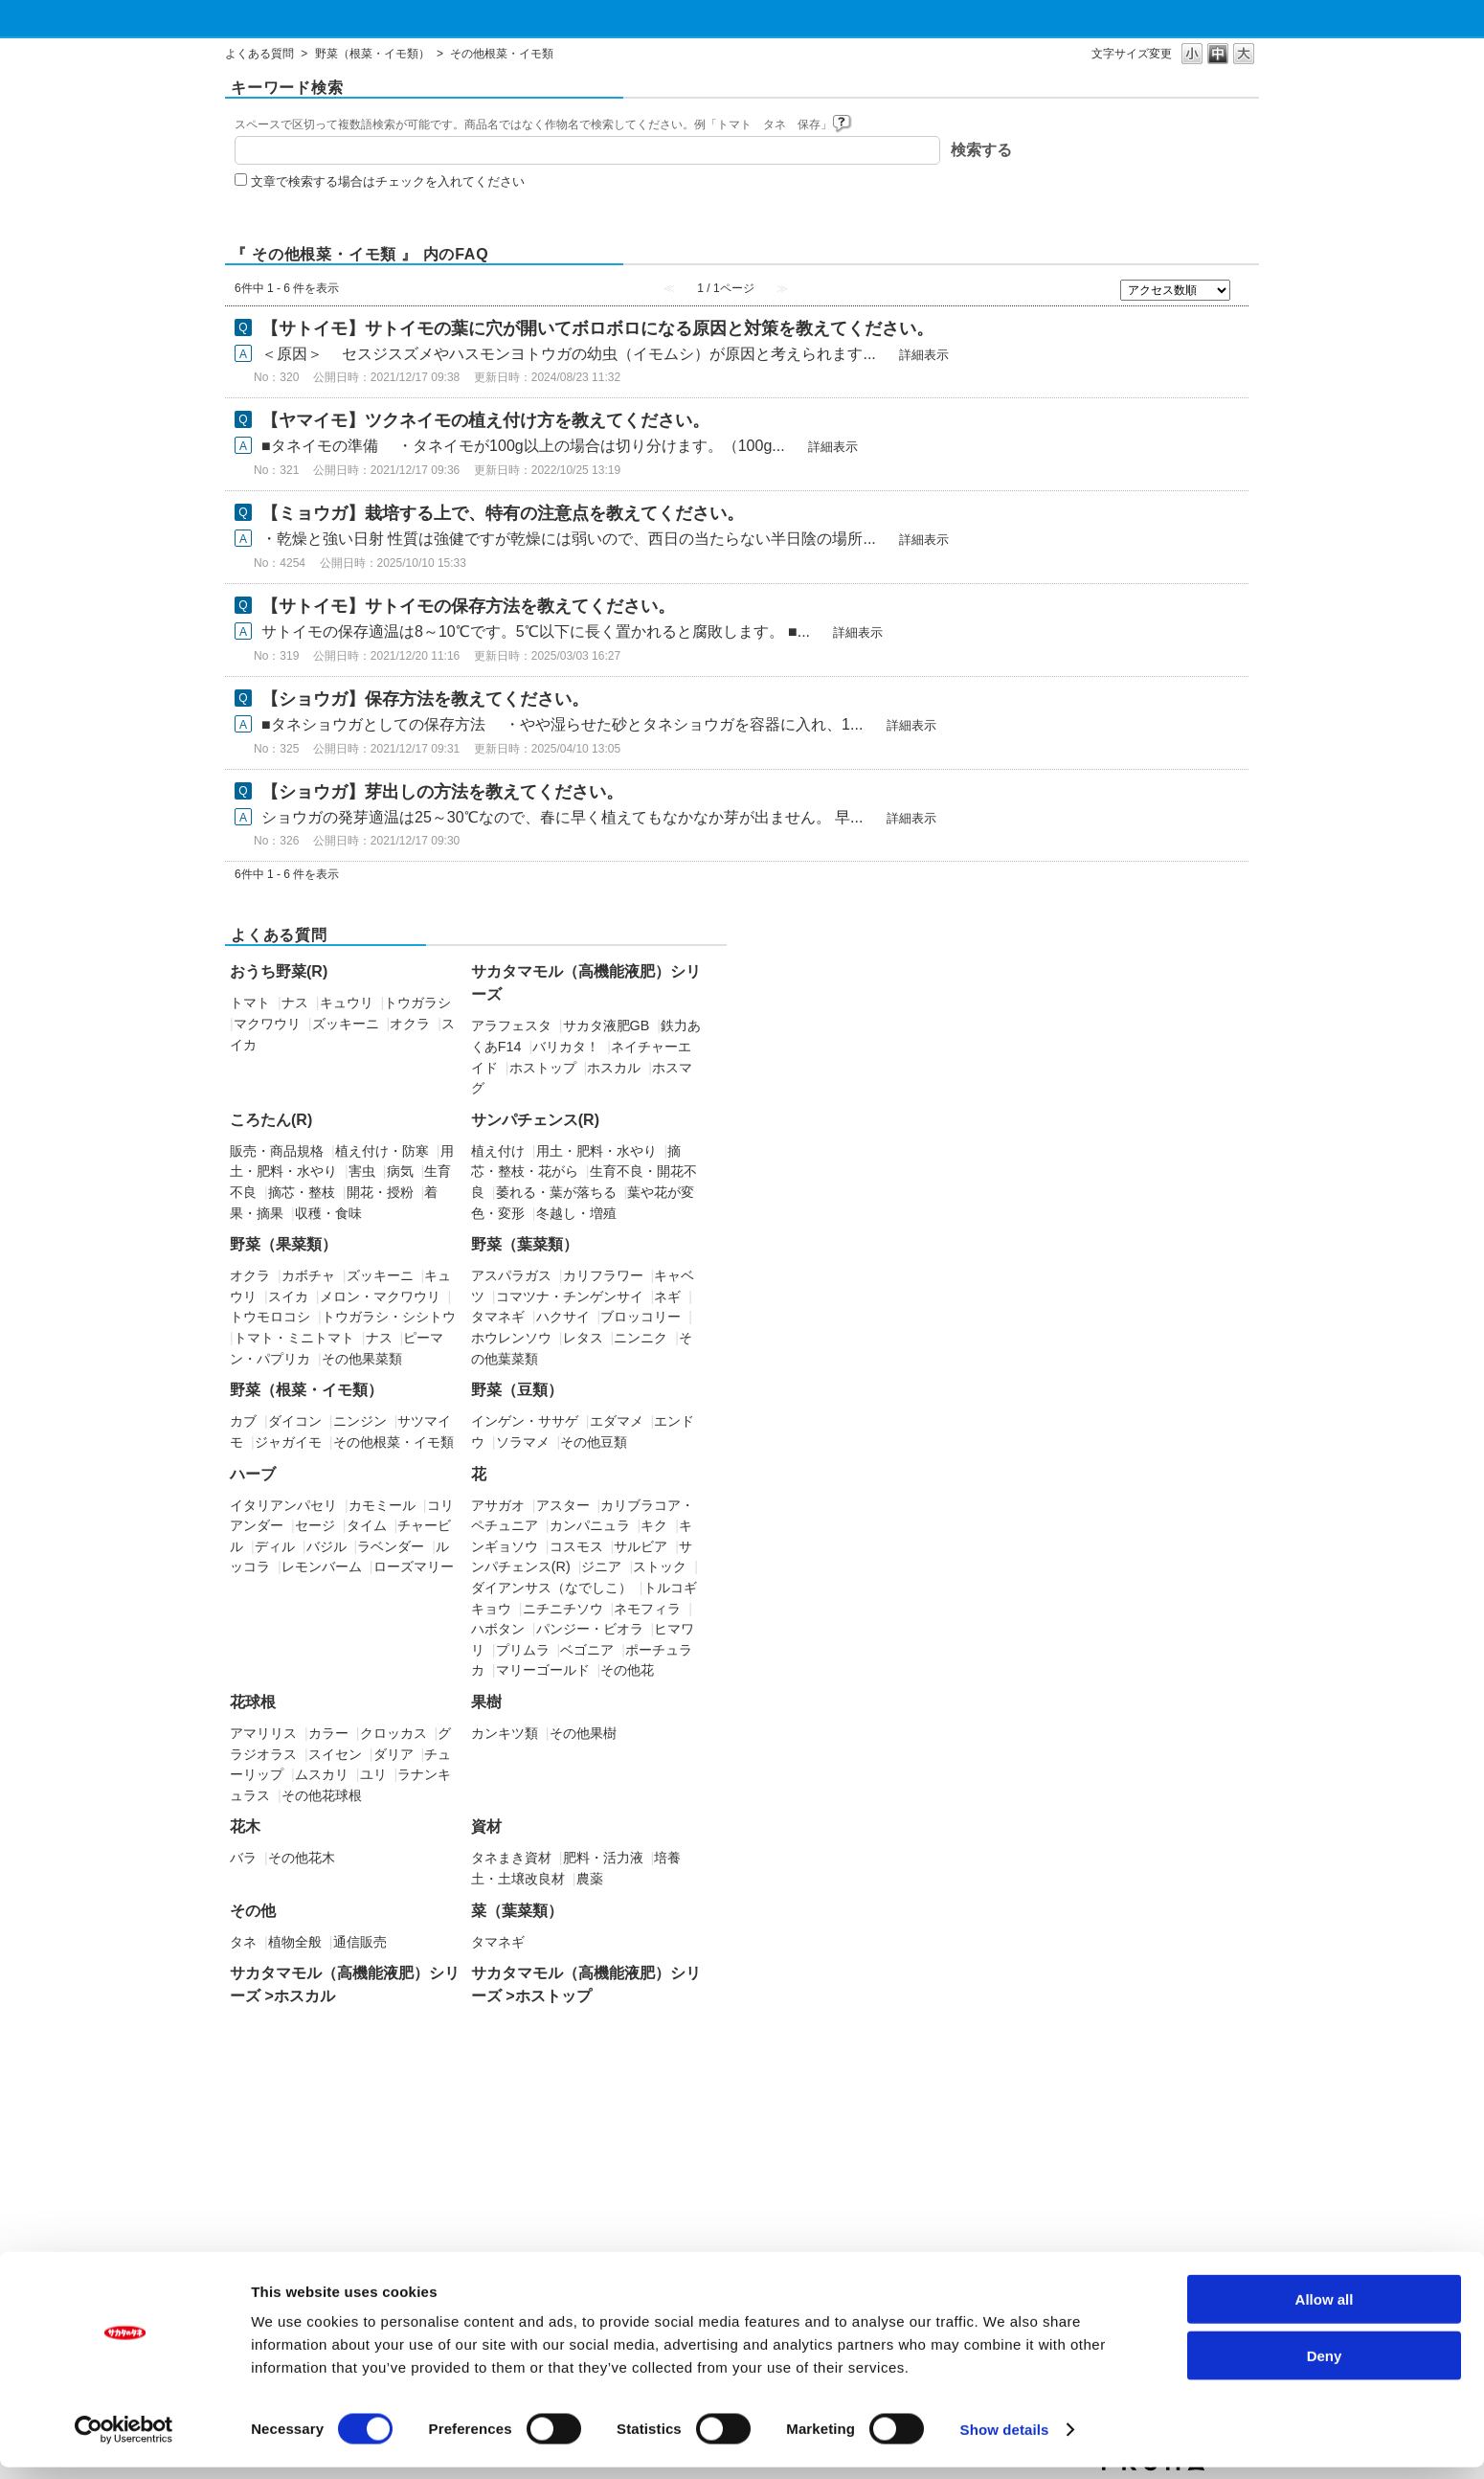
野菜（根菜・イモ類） (372, 53)
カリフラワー (603, 1275)
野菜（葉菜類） (524, 1244)
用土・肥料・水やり (596, 1151)
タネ (243, 1941)
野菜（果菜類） (283, 1244)
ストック (659, 1566)
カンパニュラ (590, 1525)
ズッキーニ (345, 1023)
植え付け (498, 1151)
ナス (294, 1002)
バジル (326, 1546)
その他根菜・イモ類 (393, 1442)
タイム (367, 1525)
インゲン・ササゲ (524, 1421)
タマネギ (498, 1316)
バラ (243, 1857)
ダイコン (295, 1421)
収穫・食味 (328, 1213)
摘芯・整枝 (301, 1192)
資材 (486, 1826)
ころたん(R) (271, 1120)
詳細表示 (924, 355)
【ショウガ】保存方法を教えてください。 (425, 699)
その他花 (627, 1670)
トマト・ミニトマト (294, 1337)
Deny (1324, 2367)
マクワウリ (267, 1023)
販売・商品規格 (277, 1151)
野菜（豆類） (517, 1390)
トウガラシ (417, 1002)
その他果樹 (583, 1733)
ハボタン (498, 1628)
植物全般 (295, 1941)
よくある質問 (259, 53)
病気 (400, 1171)
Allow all (1324, 2311)
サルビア (640, 1546)
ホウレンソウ (511, 1337)
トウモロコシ (270, 1316)
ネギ (667, 1296)
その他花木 (301, 1857)
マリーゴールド (543, 1670)
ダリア (393, 1754)
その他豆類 (593, 1442)
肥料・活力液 (603, 1857)
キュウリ (346, 1002)
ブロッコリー (640, 1316)
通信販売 (360, 1941)
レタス (583, 1337)
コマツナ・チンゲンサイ (569, 1296)
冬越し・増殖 (576, 1213)
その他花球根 (321, 1795)
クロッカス (393, 1733)
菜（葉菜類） (517, 1911)
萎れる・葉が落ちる (556, 1192)
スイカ (288, 1296)
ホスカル (614, 1067)
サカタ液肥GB (606, 1025)
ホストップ (542, 1067)
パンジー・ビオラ (589, 1628)
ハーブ (253, 1474)
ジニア (601, 1566)
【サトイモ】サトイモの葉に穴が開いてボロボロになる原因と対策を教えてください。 (597, 328)
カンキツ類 (504, 1733)
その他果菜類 (362, 1358)
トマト (250, 1002)
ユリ (373, 1774)
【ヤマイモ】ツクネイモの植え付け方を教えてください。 (485, 420)
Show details (1004, 2441)
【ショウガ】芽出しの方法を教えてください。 (442, 791)
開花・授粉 (380, 1192)
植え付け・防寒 (382, 1151)
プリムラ (523, 1649)
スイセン (335, 1754)
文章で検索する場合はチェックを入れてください (388, 181)
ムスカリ (322, 1774)
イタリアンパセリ (283, 1505)
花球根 (253, 1702)
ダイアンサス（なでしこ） (551, 1587)
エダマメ (616, 1421)
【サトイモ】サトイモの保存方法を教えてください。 (468, 606)
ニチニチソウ (563, 1608)
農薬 (589, 1878)
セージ (315, 1525)
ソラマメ (523, 1442)
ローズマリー (413, 1566)
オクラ (410, 1023)
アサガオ (498, 1505)
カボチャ (308, 1275)
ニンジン (360, 1421)
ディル (275, 1546)
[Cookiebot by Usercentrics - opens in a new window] (124, 2441)
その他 (253, 1911)
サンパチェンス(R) (535, 1120)
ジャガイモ (288, 1442)
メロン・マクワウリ (380, 1296)
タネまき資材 (511, 1857)
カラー (328, 1733)
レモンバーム (321, 1566)
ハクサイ (563, 1316)
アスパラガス (511, 1275)
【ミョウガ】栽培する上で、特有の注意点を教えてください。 (502, 513)
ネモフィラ (647, 1608)
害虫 (362, 1171)
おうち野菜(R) (278, 971)
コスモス (576, 1546)
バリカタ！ (565, 1046)
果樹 (486, 1702)
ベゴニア (587, 1649)
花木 (245, 1826)
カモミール (382, 1505)
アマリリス (263, 1733)
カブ (243, 1421)
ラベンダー (390, 1546)
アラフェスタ (511, 1025)
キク (654, 1525)
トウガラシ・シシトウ (389, 1316)
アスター (563, 1505)
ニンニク (640, 1337)
